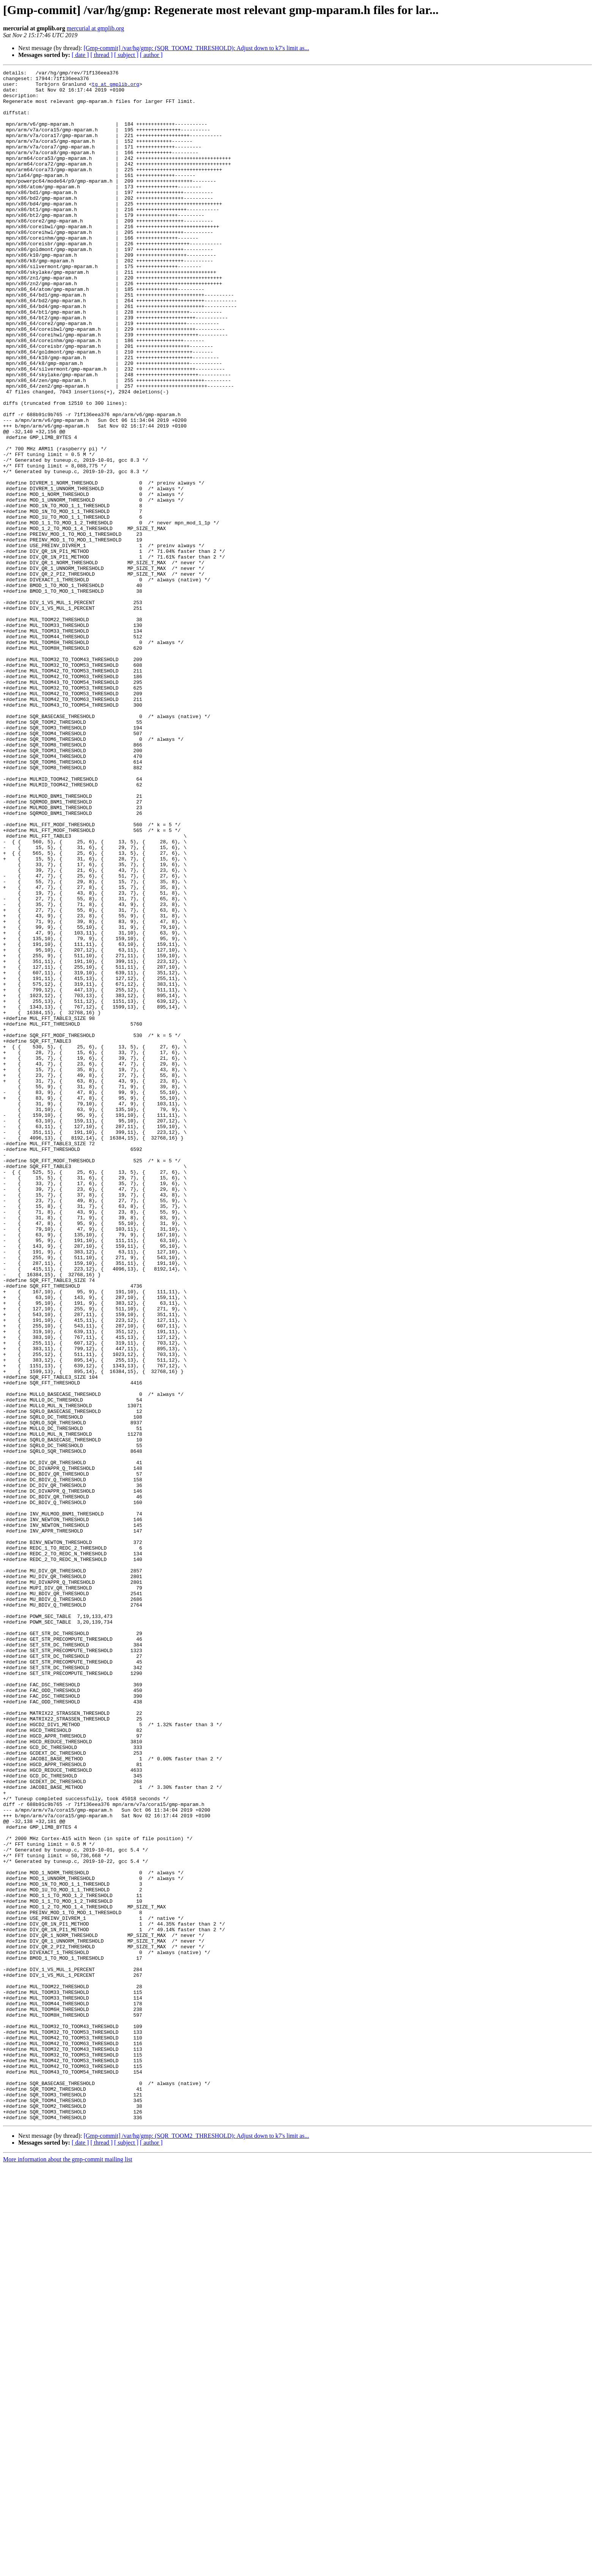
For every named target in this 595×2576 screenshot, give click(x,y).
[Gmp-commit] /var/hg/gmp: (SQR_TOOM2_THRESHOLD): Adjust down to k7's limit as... (196, 48)
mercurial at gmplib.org (95, 28)
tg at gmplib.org (115, 87)
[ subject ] (126, 55)
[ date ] (80, 55)
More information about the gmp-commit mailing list (67, 2569)
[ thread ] (101, 55)
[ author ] (151, 55)
